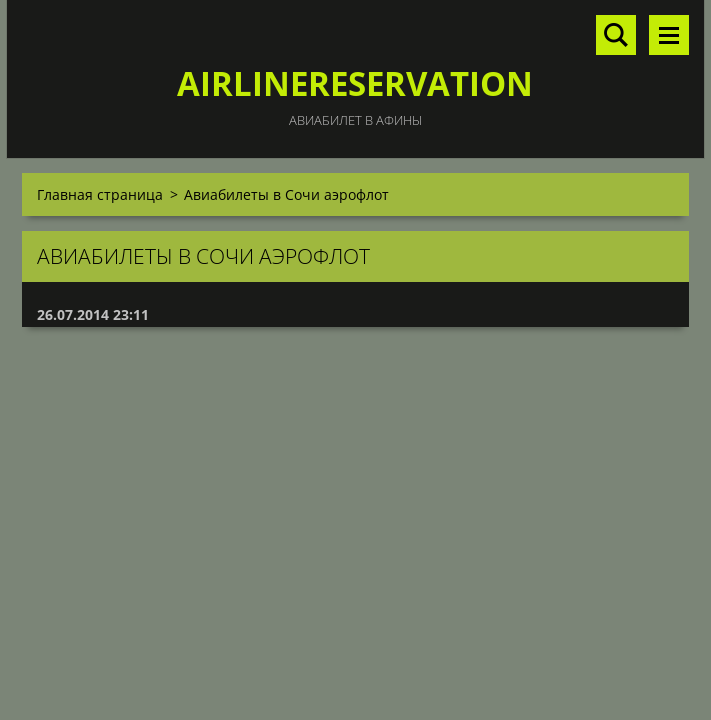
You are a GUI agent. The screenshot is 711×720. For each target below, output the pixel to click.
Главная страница (100, 194)
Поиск (616, 35)
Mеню (669, 35)
